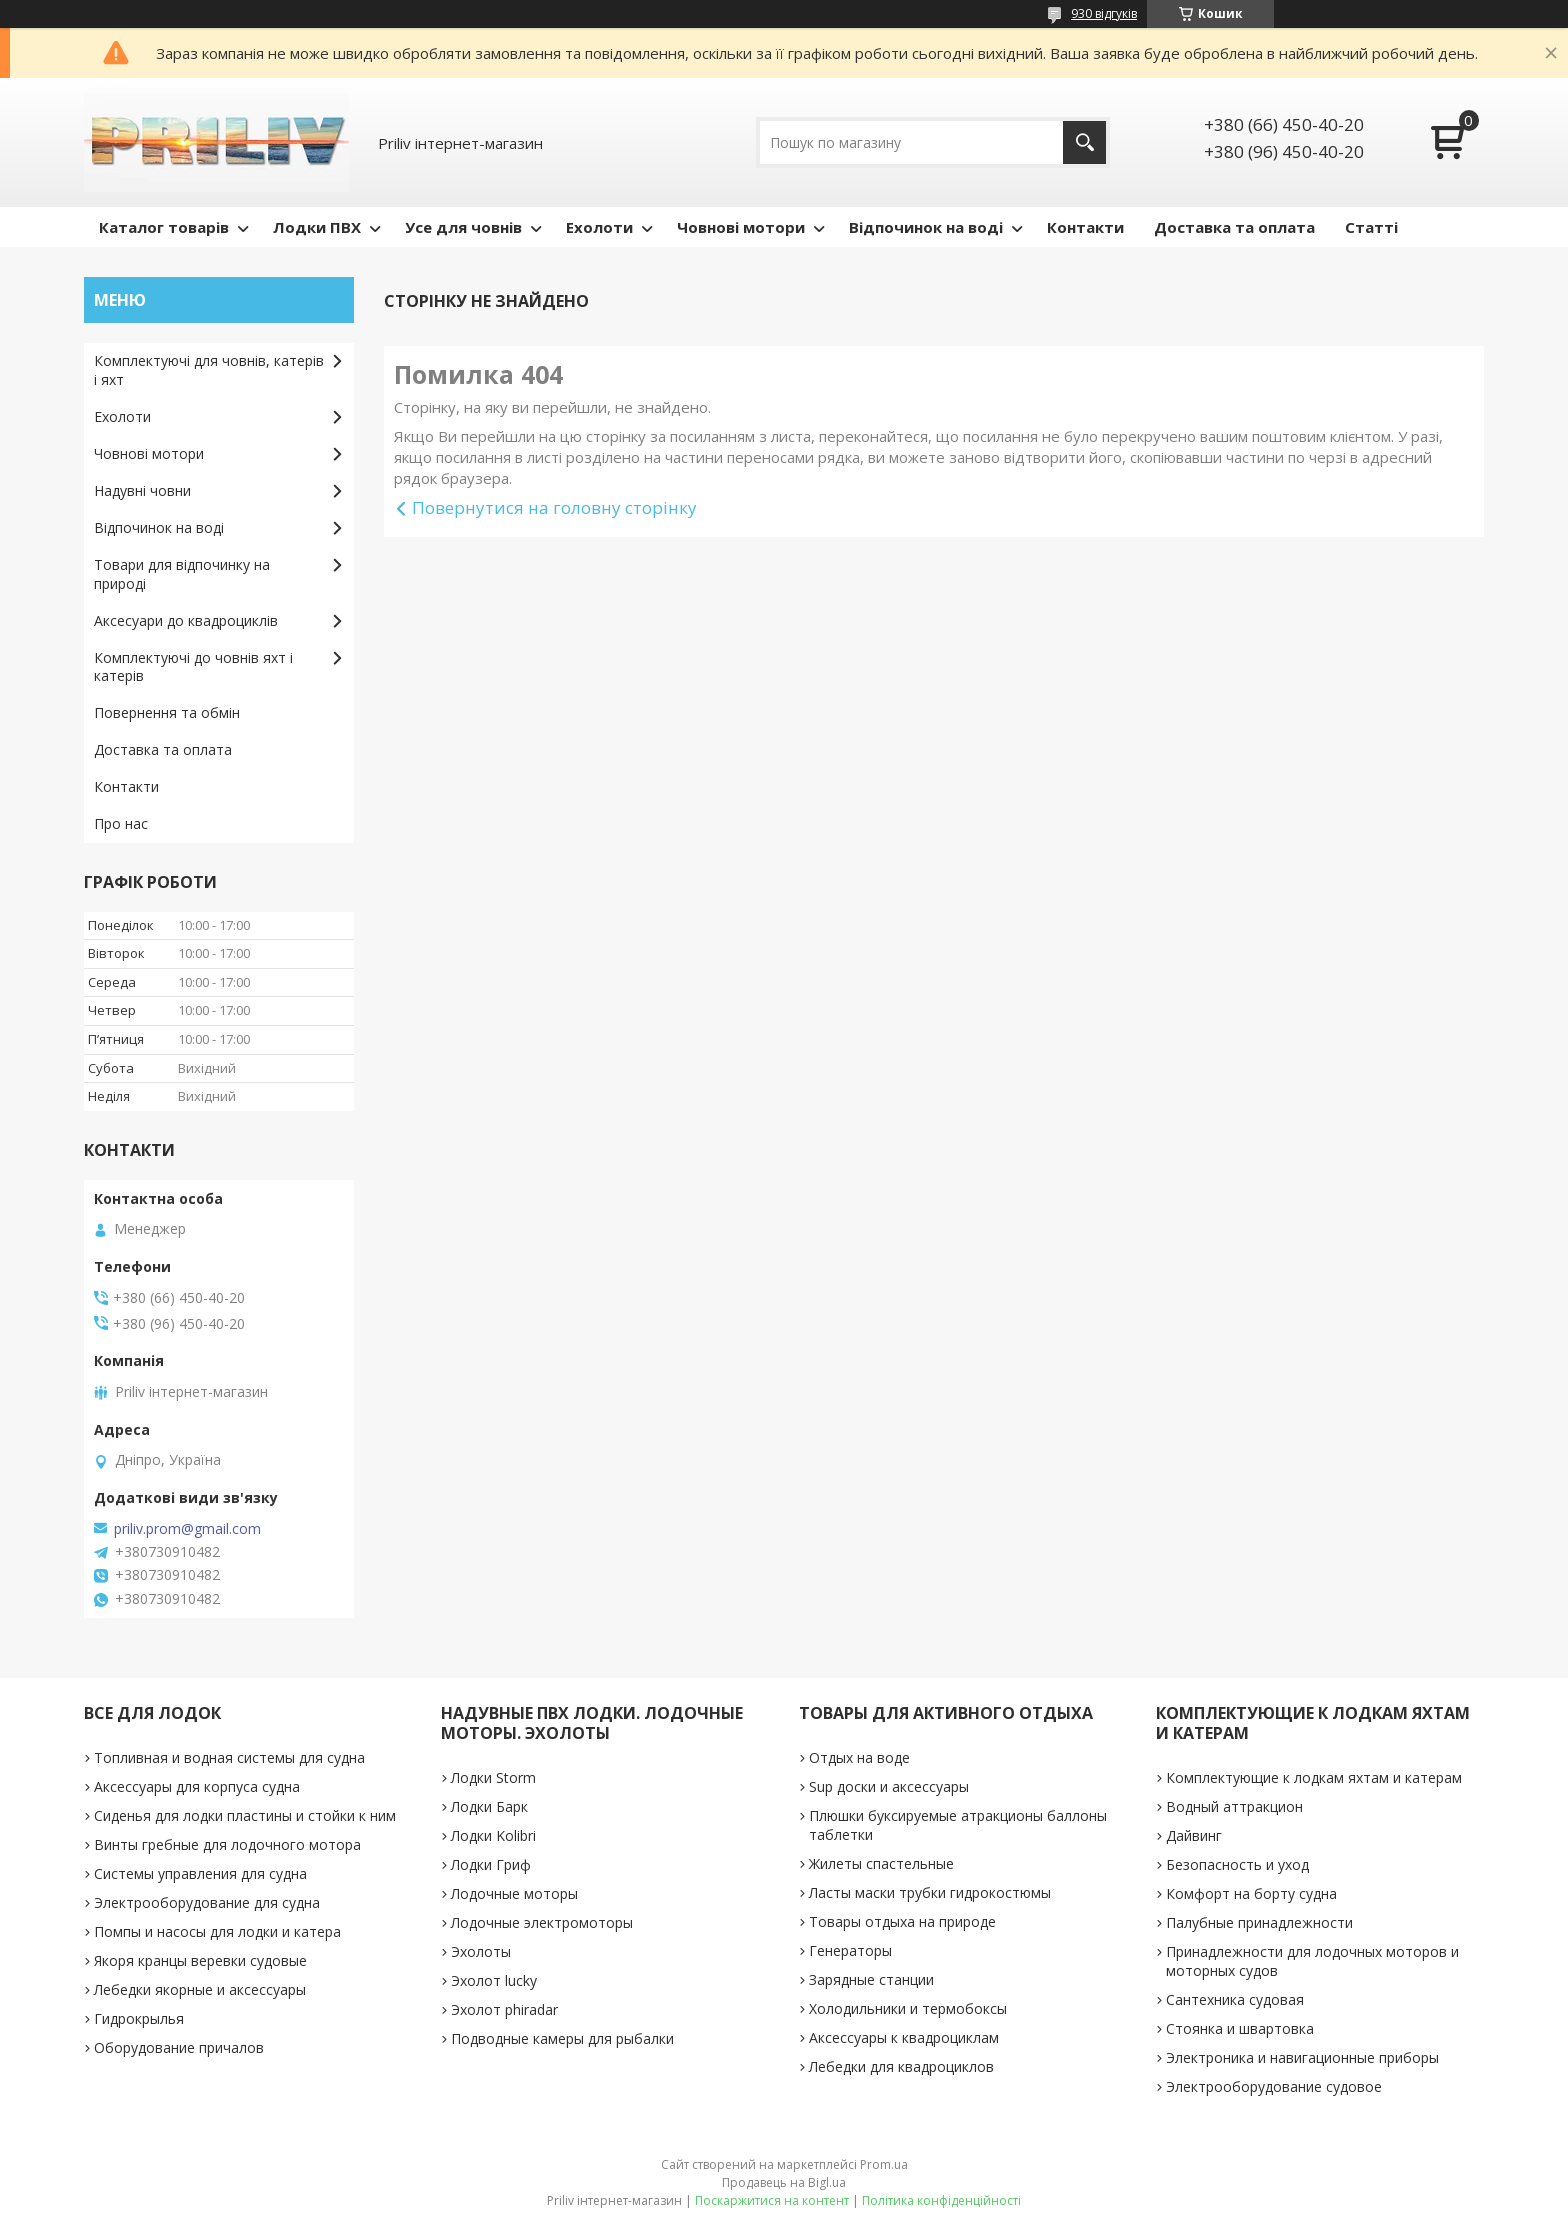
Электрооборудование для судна (207, 1902)
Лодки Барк (489, 1806)
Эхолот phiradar (504, 2009)
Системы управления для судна (200, 1873)
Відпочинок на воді (926, 227)
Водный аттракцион (1234, 1806)
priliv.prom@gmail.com (187, 1529)
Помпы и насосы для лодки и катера (217, 1931)
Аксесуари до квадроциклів (186, 620)
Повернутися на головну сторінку (554, 507)
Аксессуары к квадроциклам (904, 2037)
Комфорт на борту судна (1251, 1893)
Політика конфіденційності (941, 2200)
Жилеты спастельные (881, 1863)
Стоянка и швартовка (1240, 2028)
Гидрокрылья (139, 2018)
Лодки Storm (493, 1777)
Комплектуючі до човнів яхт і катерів (193, 667)
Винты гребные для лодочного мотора (227, 1844)
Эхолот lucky (494, 1980)
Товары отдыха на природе (902, 1921)
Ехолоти (599, 227)
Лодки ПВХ (317, 227)
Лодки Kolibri (493, 1835)
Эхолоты (481, 1951)
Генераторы (850, 1950)
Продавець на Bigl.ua (784, 2182)
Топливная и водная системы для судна (229, 1757)
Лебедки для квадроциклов (901, 2066)
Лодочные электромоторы (542, 1922)
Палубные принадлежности (1259, 1922)
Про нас (121, 823)
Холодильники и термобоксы (908, 2008)
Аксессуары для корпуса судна (197, 1786)
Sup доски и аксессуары (889, 1786)
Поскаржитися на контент (772, 2200)
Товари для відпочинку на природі (182, 574)
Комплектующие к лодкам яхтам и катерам (1314, 1777)
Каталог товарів (164, 227)
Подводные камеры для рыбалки (562, 2038)
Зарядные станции (871, 1979)
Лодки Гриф (491, 1864)
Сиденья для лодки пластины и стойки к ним (245, 1815)
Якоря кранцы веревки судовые (200, 1960)
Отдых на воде (859, 1757)
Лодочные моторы (514, 1893)
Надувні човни (142, 490)
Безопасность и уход (1237, 1864)
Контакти (1085, 227)
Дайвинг (1194, 1835)
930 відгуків (1104, 13)
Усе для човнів (463, 227)
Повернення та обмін (167, 712)
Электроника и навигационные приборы (1302, 2057)
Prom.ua (884, 2164)
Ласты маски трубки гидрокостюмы (930, 1892)
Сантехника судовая (1235, 1999)
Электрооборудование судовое (1274, 2086)
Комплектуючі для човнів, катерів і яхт (209, 370)
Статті (1371, 227)
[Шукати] (1084, 142)
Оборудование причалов (179, 2047)
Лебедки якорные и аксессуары (200, 1989)
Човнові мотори (741, 227)
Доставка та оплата (1234, 227)
